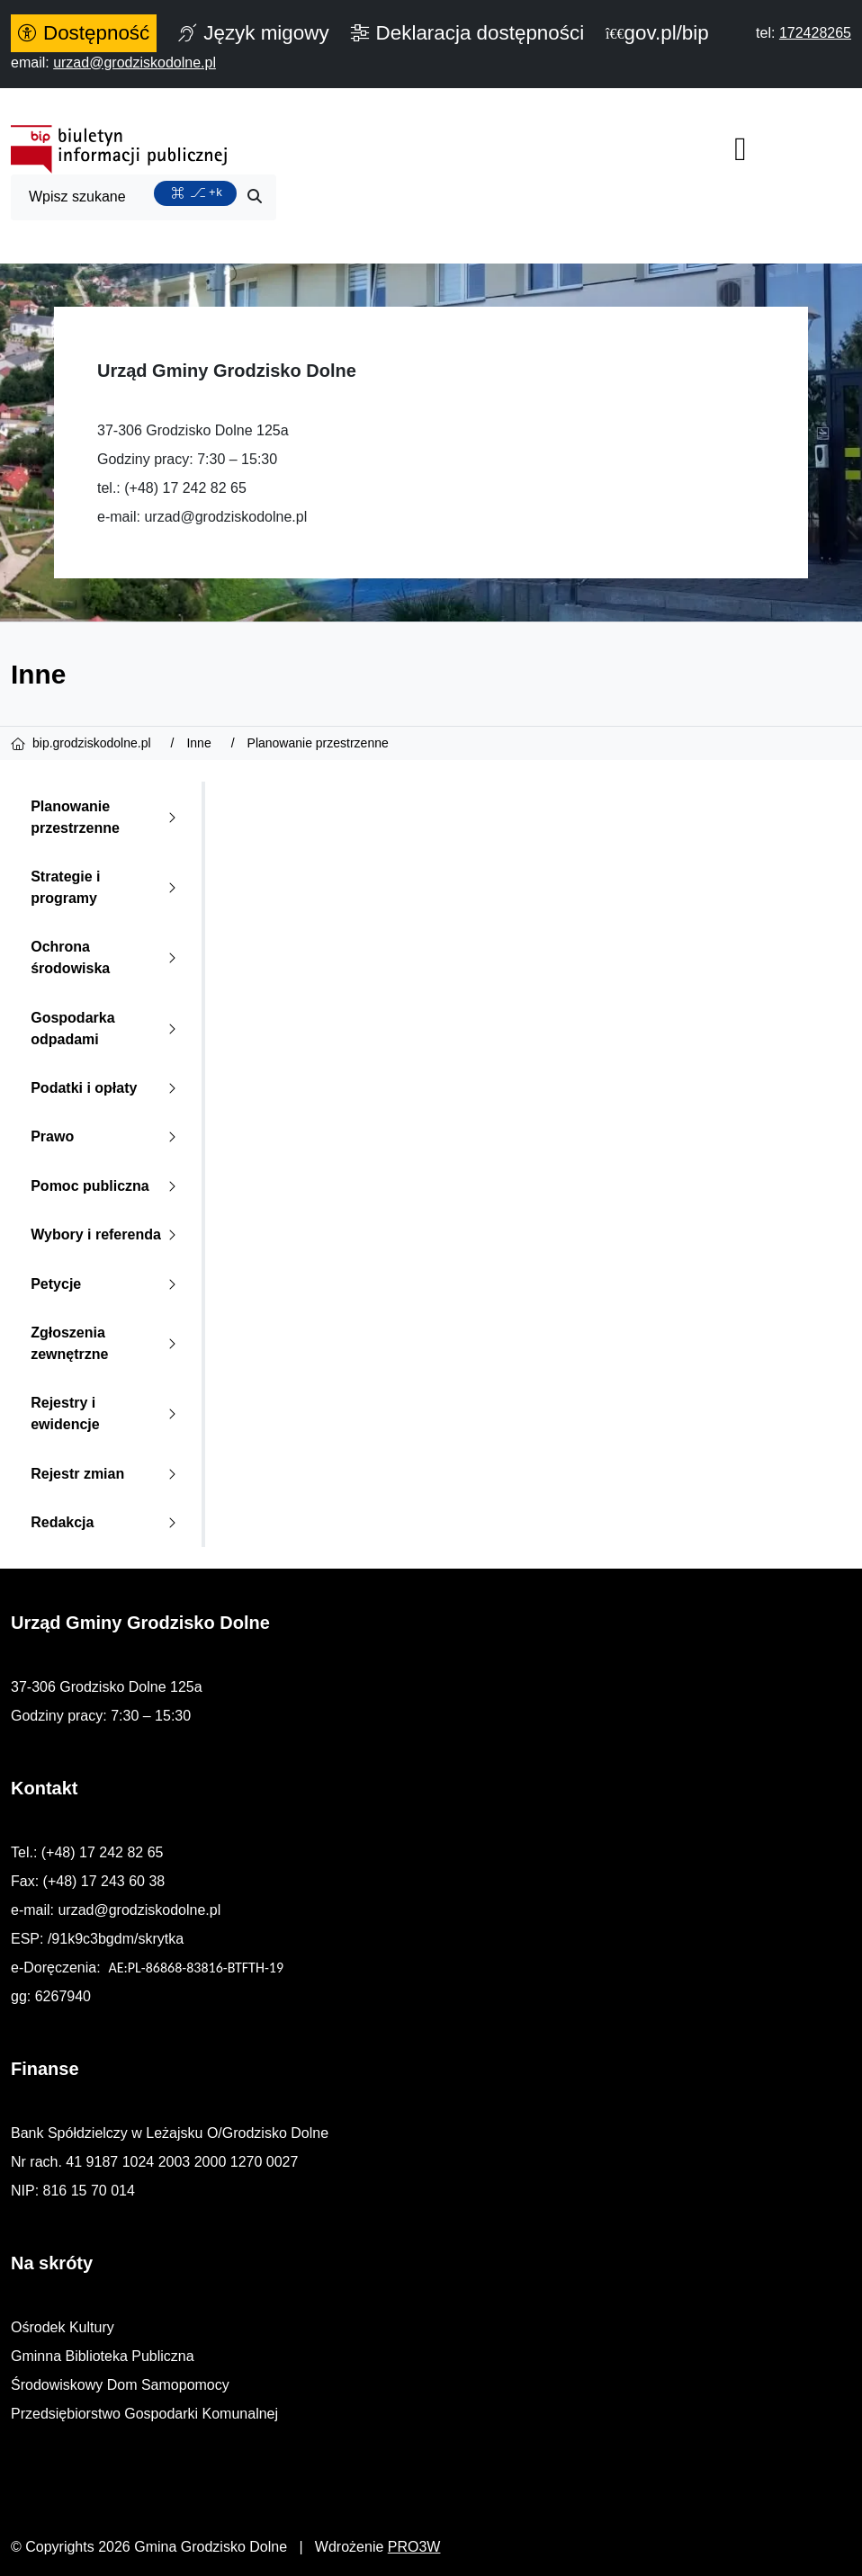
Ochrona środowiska (107, 957)
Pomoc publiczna (107, 1186)
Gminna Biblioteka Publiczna (102, 2356)
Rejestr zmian (107, 1473)
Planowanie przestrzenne (107, 817)
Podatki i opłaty (107, 1088)
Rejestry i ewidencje (107, 1413)
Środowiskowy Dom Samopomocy (120, 2385)
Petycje (107, 1284)
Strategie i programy (107, 887)
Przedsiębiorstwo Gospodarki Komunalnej (144, 2413)
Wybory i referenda (107, 1234)
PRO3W (414, 2546)
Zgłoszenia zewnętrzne (107, 1343)
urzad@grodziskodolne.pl (225, 516)
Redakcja (107, 1522)
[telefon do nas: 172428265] (815, 32)
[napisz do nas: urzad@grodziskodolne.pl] (134, 62)
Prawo (107, 1136)
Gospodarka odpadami (107, 1028)
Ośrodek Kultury (62, 2327)
